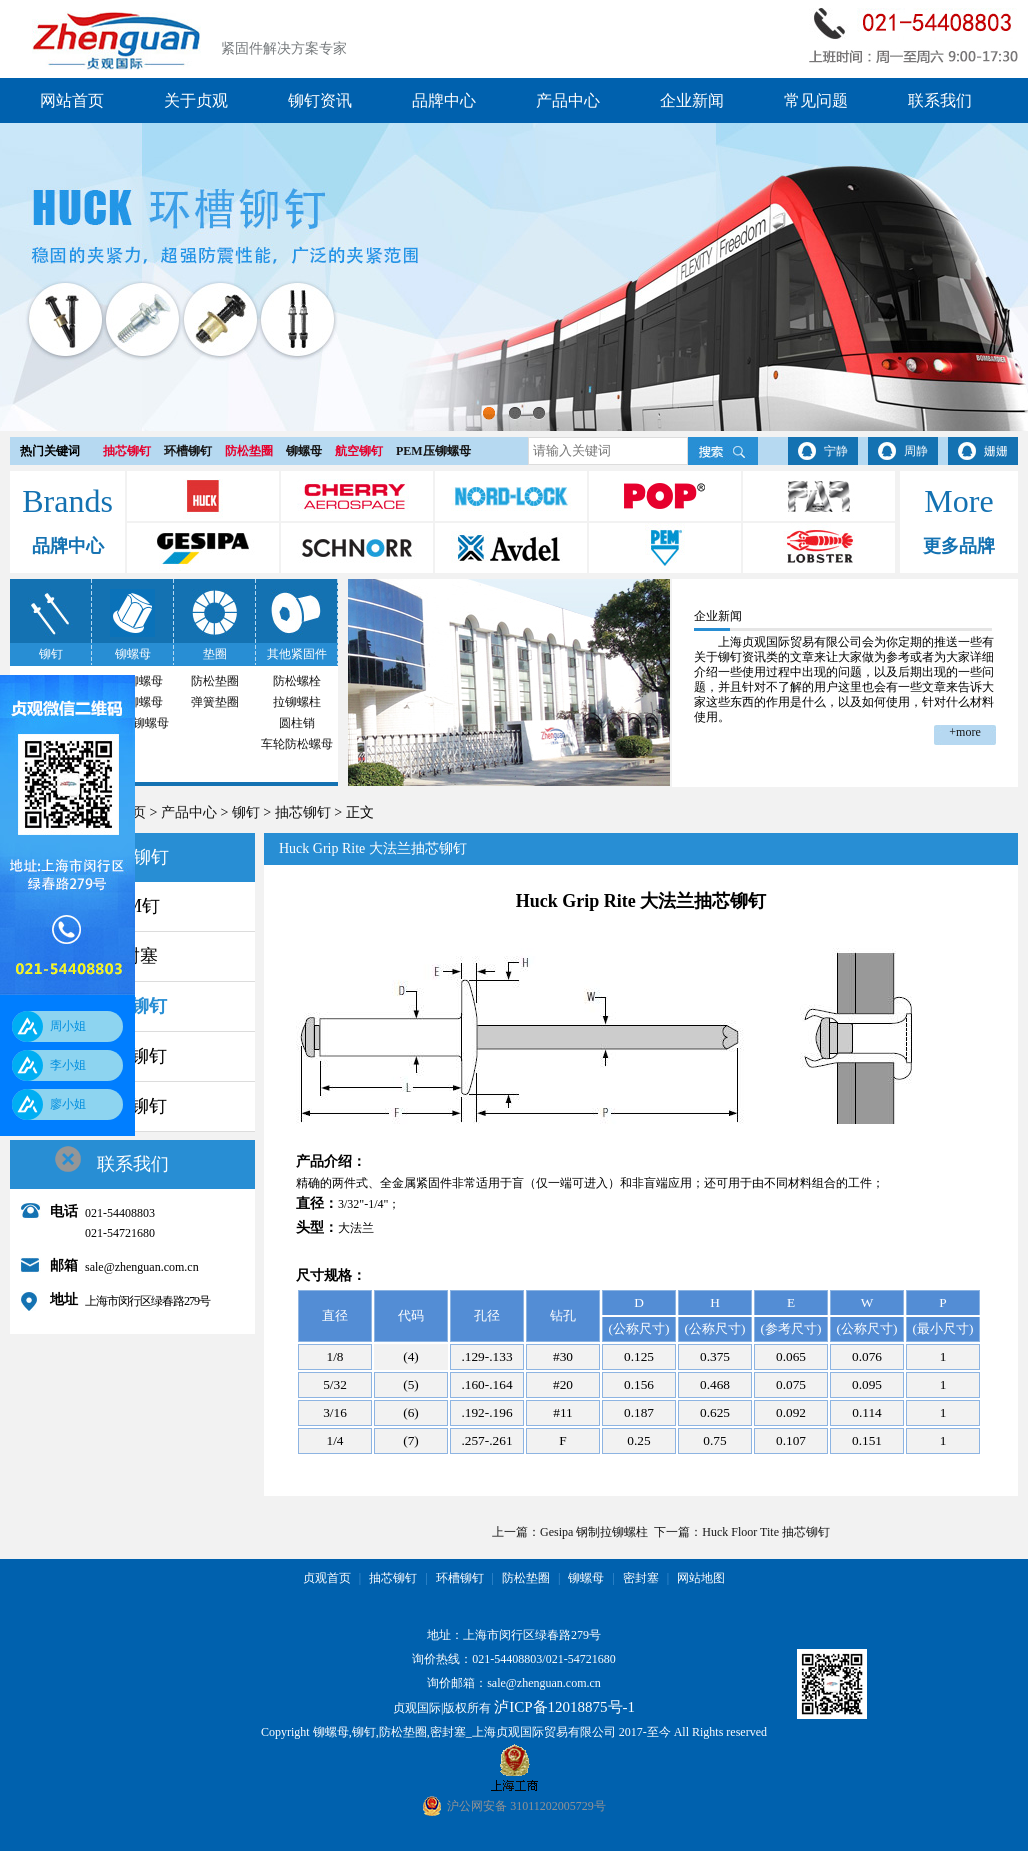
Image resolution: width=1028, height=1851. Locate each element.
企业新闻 (692, 100)
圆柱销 (297, 723)
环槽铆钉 (188, 451)
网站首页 (72, 100)
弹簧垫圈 (215, 702)
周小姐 (68, 1026)
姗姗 (996, 451)
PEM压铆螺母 (433, 451)
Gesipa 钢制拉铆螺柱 (594, 1532)
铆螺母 (304, 451)
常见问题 (816, 100)
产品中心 (568, 100)
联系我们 (940, 100)
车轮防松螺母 (297, 744)
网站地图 (701, 1578)
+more (964, 732)
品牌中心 (444, 100)
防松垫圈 (249, 451)
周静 (916, 451)
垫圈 (215, 654)
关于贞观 (196, 100)
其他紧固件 (297, 654)
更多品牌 (959, 546)
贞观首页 (327, 1578)
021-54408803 (507, 1659)
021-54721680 (581, 1659)
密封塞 (641, 1578)
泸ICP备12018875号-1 (564, 1707)
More (958, 501)
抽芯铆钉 (127, 451)
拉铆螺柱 (297, 702)
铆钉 (51, 654)
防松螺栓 (297, 681)
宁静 (836, 451)
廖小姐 (68, 1104)
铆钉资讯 (320, 100)
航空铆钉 (359, 451)
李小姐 (68, 1065)
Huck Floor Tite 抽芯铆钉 (766, 1532)
